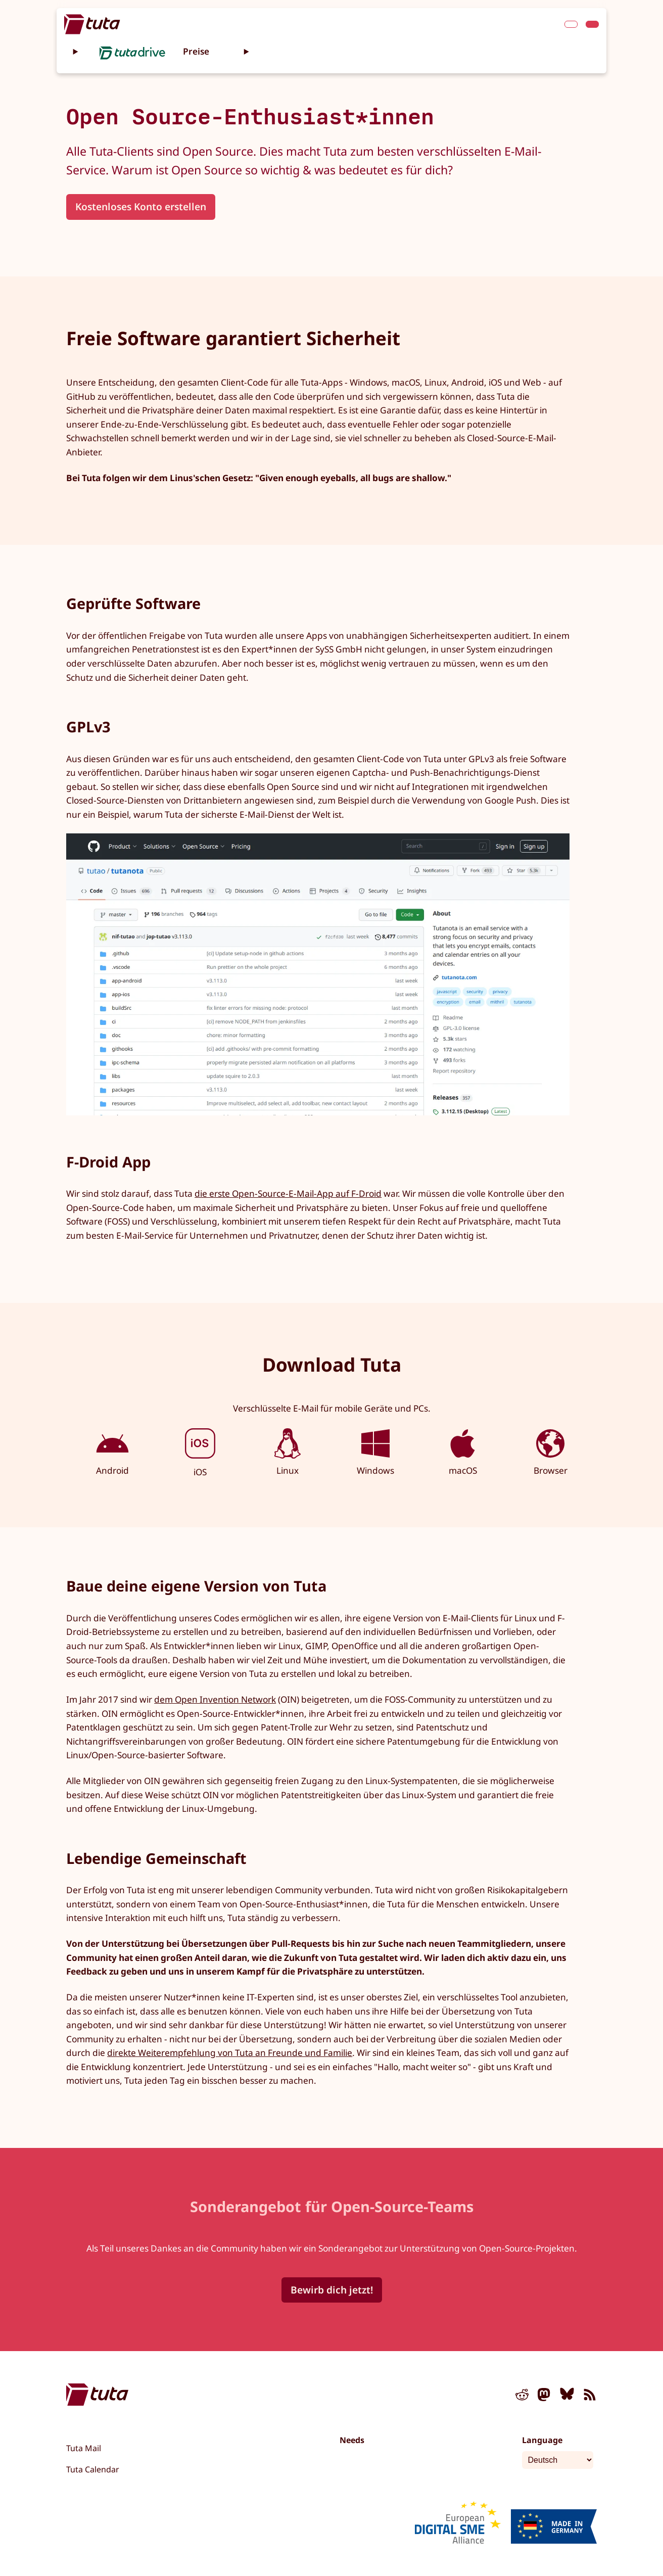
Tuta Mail (83, 2448)
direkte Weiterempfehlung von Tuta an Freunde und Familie (229, 2052)
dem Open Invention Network (215, 1699)
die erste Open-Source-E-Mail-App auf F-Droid (288, 1193)
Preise (196, 51)
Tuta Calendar (92, 2469)
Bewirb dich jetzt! (332, 2290)
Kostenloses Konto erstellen (140, 206)
